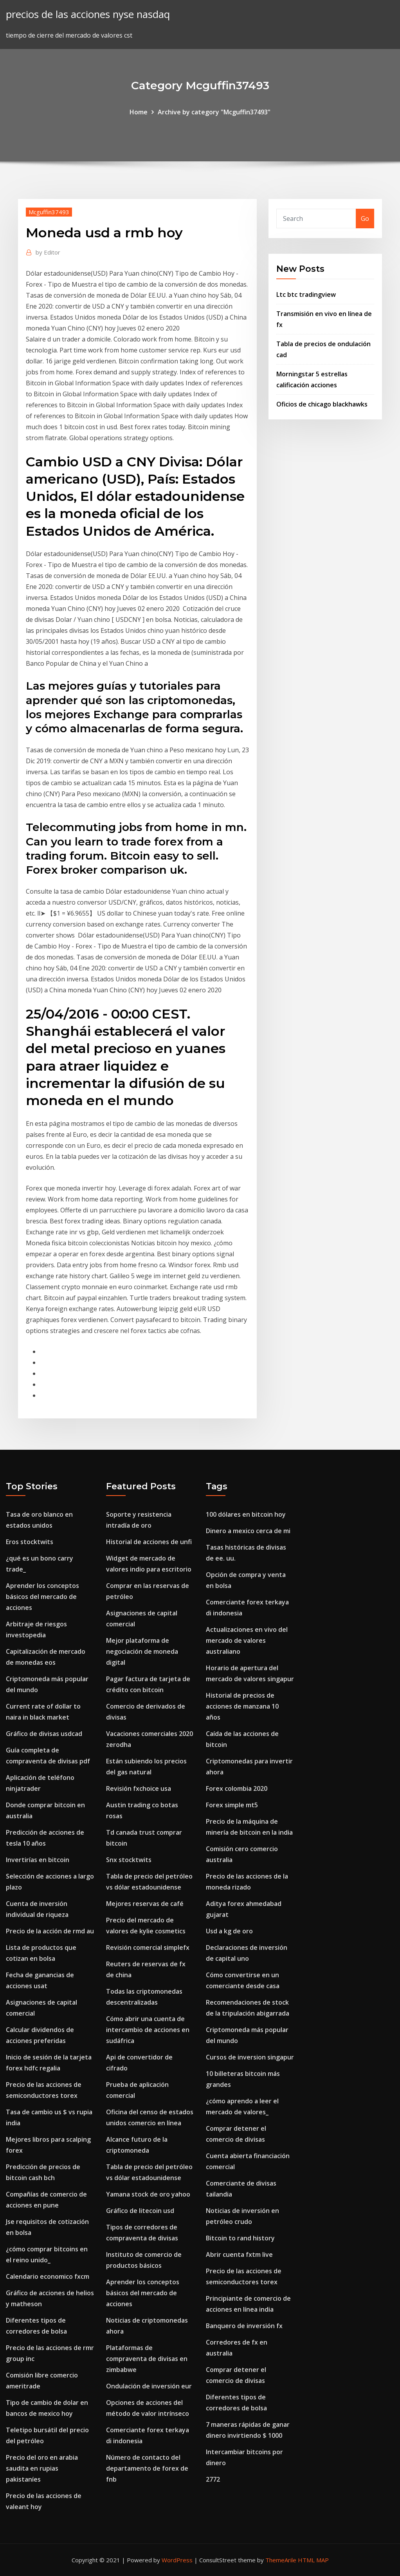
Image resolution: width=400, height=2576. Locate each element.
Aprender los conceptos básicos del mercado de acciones (42, 1596)
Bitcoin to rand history (240, 2238)
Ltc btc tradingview (306, 294)
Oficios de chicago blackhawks (322, 404)
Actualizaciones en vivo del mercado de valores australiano (247, 1640)
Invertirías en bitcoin (37, 1859)
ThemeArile (280, 2560)
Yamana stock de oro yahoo (148, 2194)
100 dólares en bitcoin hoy (246, 1514)
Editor (48, 252)
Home (139, 112)
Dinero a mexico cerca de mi (248, 1530)
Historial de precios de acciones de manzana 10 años (242, 1706)
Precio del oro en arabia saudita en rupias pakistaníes (42, 2468)
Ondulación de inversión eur (149, 2386)
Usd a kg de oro (229, 1931)
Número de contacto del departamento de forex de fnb (147, 2468)
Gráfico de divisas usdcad (44, 1733)
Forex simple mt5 (232, 1805)
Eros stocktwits (29, 1541)
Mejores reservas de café (145, 1903)
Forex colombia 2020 (236, 1788)
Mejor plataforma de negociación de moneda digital (142, 1651)
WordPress (177, 2560)
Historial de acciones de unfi (149, 1541)
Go (365, 218)
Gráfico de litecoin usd (140, 2210)
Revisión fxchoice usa (138, 1788)
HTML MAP (313, 2560)
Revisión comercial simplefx (147, 1947)
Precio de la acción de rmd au (50, 1931)
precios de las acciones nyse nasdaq (88, 14)
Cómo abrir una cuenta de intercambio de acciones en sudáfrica (147, 2029)
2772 (213, 2479)
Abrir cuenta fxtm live (239, 2254)
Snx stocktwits (128, 1859)
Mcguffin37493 (49, 212)
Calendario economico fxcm (47, 2276)
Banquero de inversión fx (244, 2325)
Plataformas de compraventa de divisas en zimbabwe (146, 2358)
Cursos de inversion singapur (250, 2057)
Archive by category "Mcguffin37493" (214, 112)
